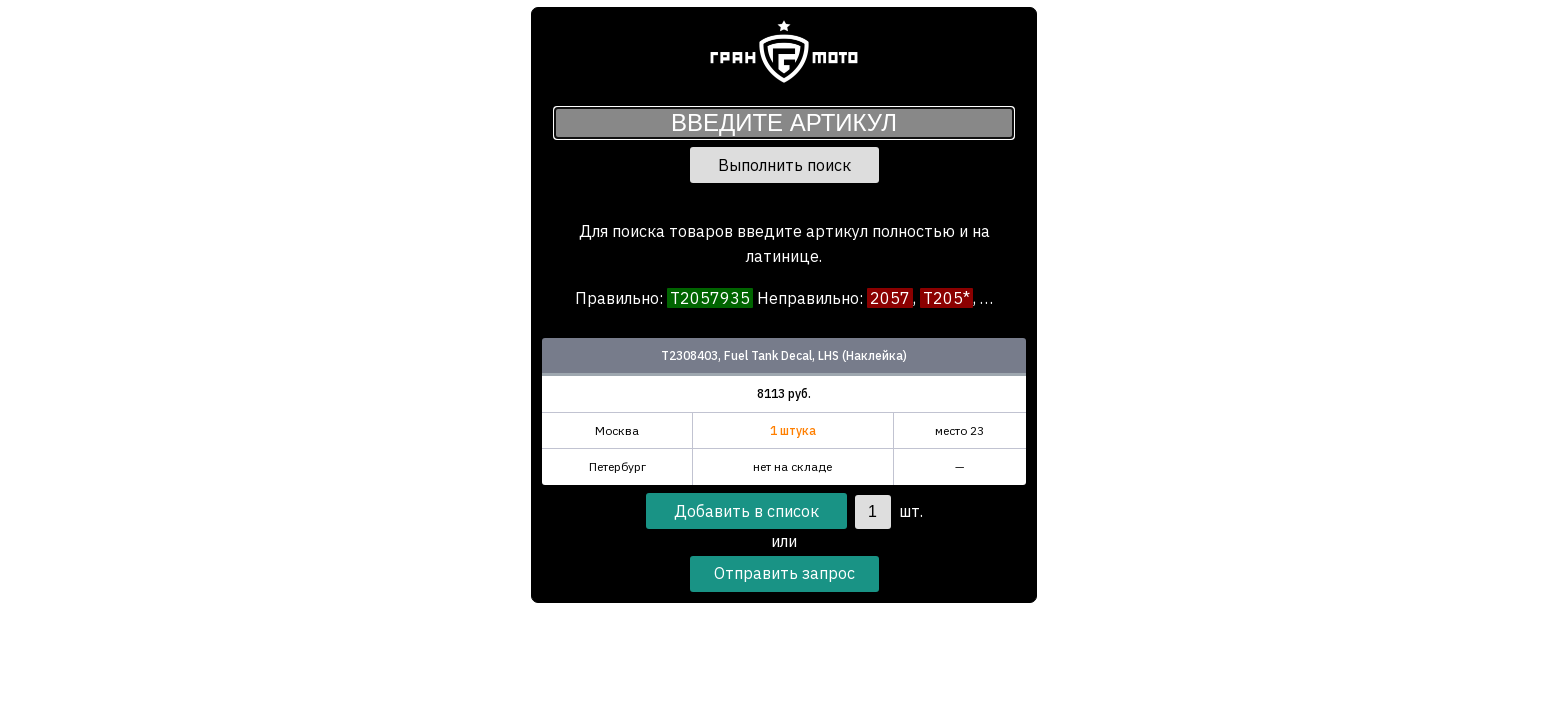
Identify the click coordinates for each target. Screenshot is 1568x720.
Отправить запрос (784, 573)
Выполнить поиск (784, 165)
